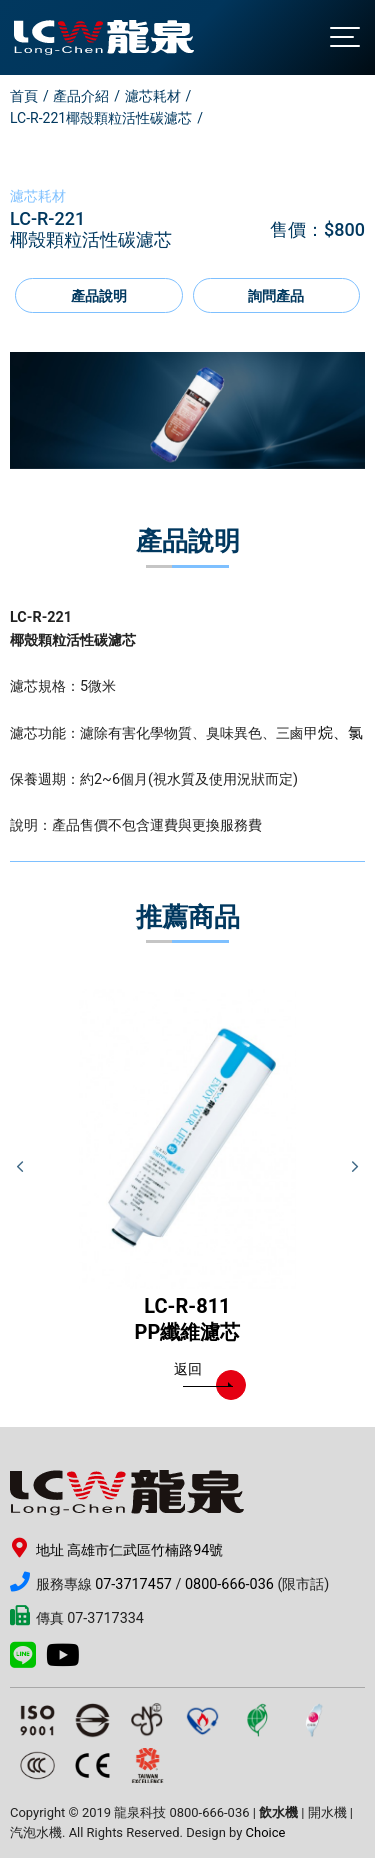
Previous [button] (20, 1167)
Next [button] (355, 1167)
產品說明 (99, 296)
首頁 (24, 96)
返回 (203, 1374)
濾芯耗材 (153, 96)
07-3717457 (133, 1584)
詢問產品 (276, 296)
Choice (266, 1832)
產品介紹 (81, 96)
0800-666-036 (229, 1584)
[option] (187, 410)
